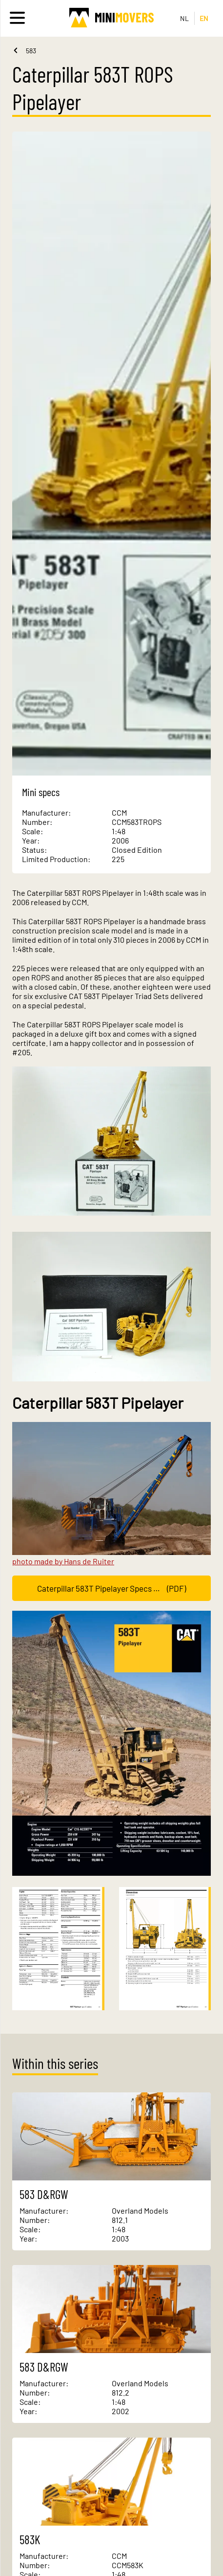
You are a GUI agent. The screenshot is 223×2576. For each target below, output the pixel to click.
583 (31, 50)
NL (184, 18)
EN (204, 18)
